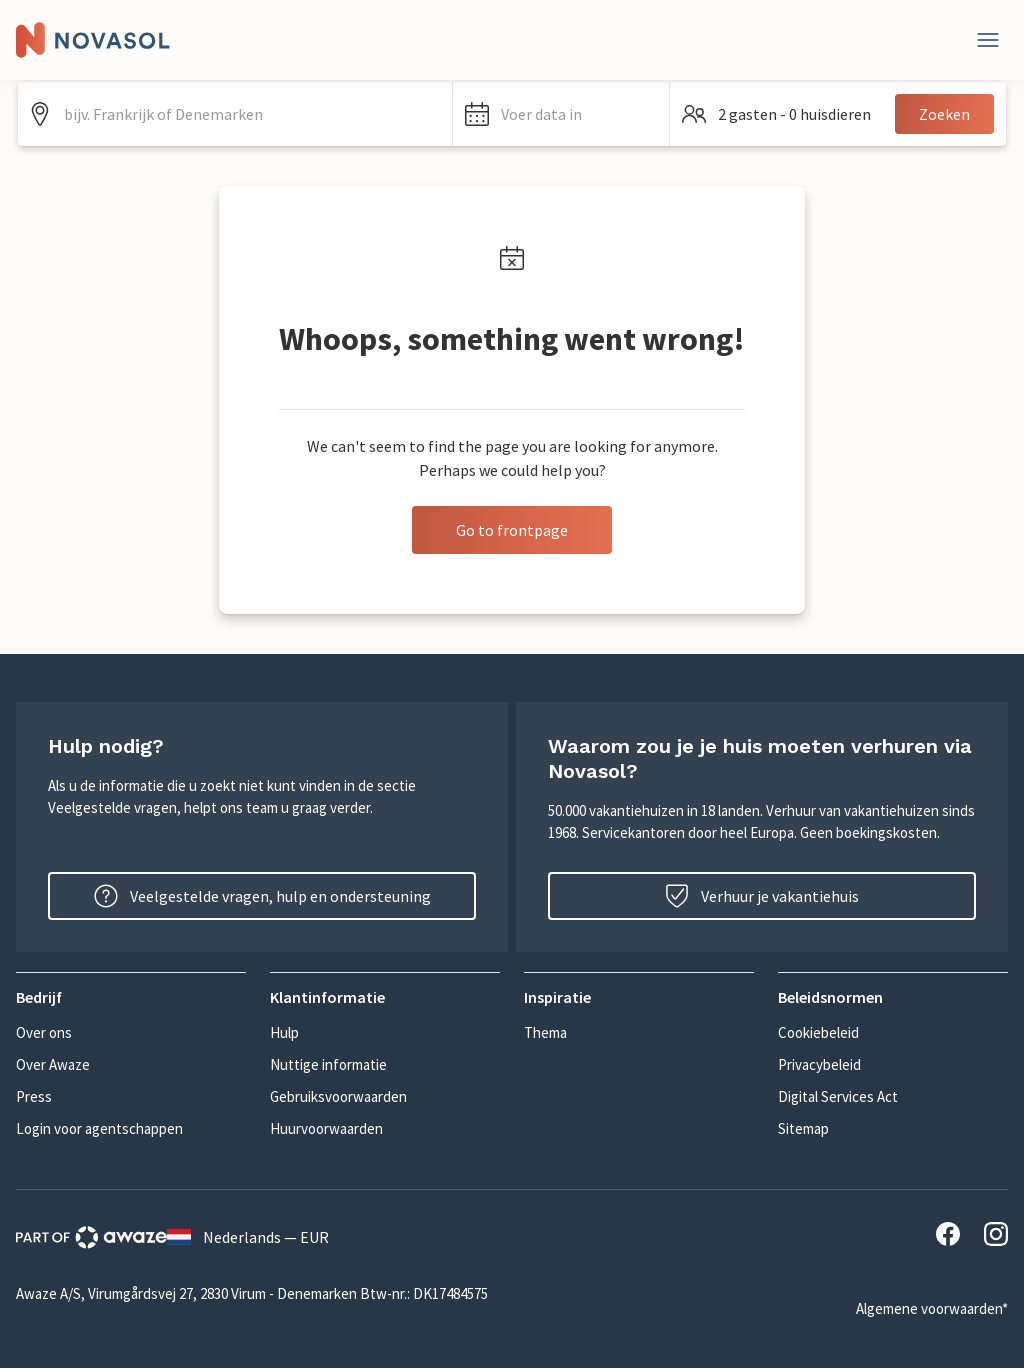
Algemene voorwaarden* (932, 1308)
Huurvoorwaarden (326, 1128)
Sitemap (803, 1128)
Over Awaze (53, 1064)
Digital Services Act (838, 1096)
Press (34, 1096)
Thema (545, 1032)
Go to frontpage (512, 530)
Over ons (44, 1032)
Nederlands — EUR (248, 1237)
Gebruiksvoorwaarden (338, 1096)
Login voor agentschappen (99, 1128)
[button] (561, 114)
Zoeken (944, 114)
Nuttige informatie (328, 1064)
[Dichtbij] (988, 40)
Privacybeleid (819, 1064)
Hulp (284, 1032)
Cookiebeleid (818, 1032)
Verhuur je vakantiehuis (762, 896)
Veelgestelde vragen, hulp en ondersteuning (262, 896)
